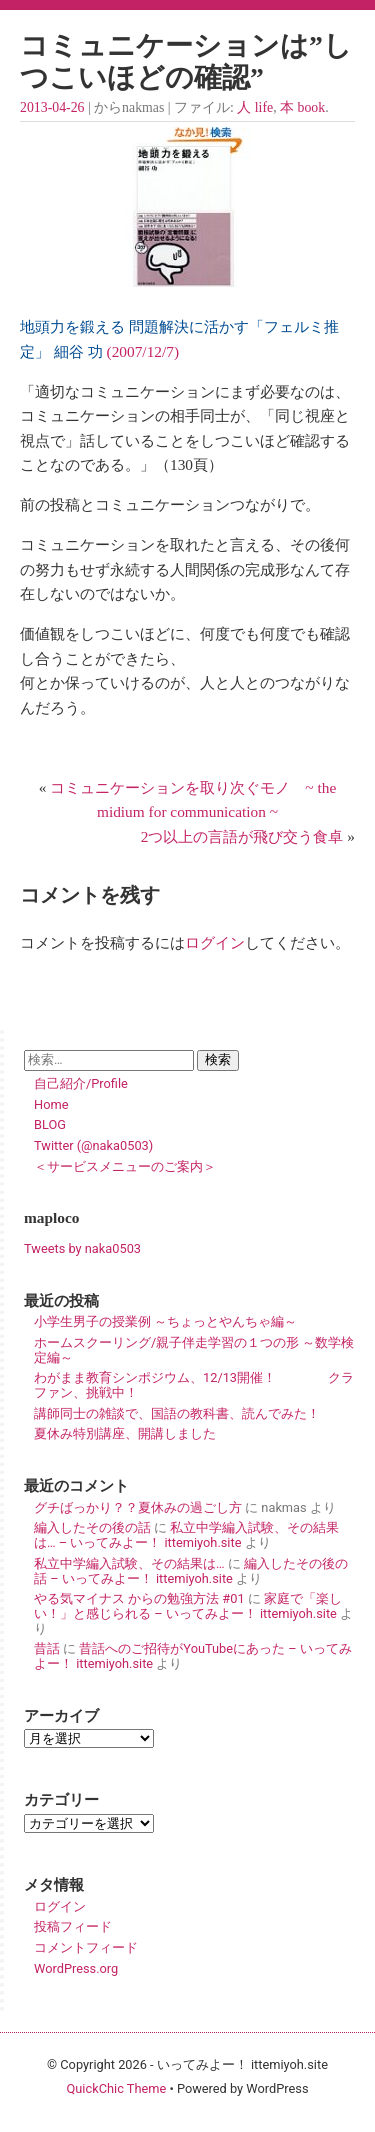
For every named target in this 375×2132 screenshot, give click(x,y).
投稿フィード (73, 1926)
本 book (302, 107)
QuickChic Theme (116, 2088)
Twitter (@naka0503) (93, 1145)
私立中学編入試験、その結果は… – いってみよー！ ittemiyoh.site (186, 1535)
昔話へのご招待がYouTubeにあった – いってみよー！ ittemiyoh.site (193, 1656)
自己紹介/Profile (81, 1083)
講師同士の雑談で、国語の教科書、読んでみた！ (177, 1413)
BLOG (50, 1124)
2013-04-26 (52, 107)
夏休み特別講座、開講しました (125, 1433)
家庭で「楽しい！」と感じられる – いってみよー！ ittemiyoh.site (188, 1606)
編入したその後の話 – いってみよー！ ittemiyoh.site (191, 1571)
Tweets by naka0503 (82, 1248)
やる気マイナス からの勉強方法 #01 (139, 1598)
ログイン (215, 942)
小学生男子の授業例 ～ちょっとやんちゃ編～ (165, 1321)
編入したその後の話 (92, 1527)
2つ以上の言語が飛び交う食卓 (242, 836)
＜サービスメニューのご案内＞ (125, 1166)
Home (51, 1104)
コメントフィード (86, 1947)
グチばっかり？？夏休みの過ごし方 (138, 1507)
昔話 (47, 1648)
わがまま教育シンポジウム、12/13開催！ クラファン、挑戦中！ (194, 1385)
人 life (255, 107)
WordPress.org (76, 1968)
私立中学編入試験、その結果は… (129, 1563)
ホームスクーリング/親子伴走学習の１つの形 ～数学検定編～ (194, 1350)
